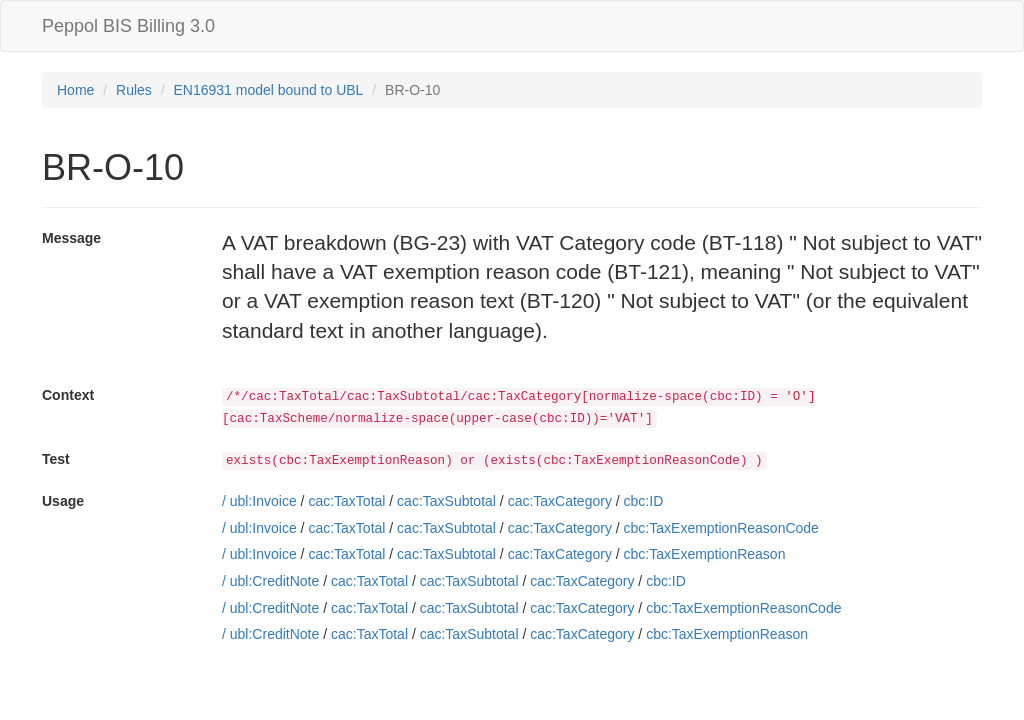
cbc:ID (644, 501)
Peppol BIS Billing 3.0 (128, 26)
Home (75, 90)
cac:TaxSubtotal (446, 501)
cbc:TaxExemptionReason (705, 554)
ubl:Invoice (263, 501)
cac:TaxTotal (346, 501)
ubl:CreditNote (275, 581)
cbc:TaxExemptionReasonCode (721, 528)
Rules (134, 90)
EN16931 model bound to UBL (269, 90)
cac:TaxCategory (560, 501)
